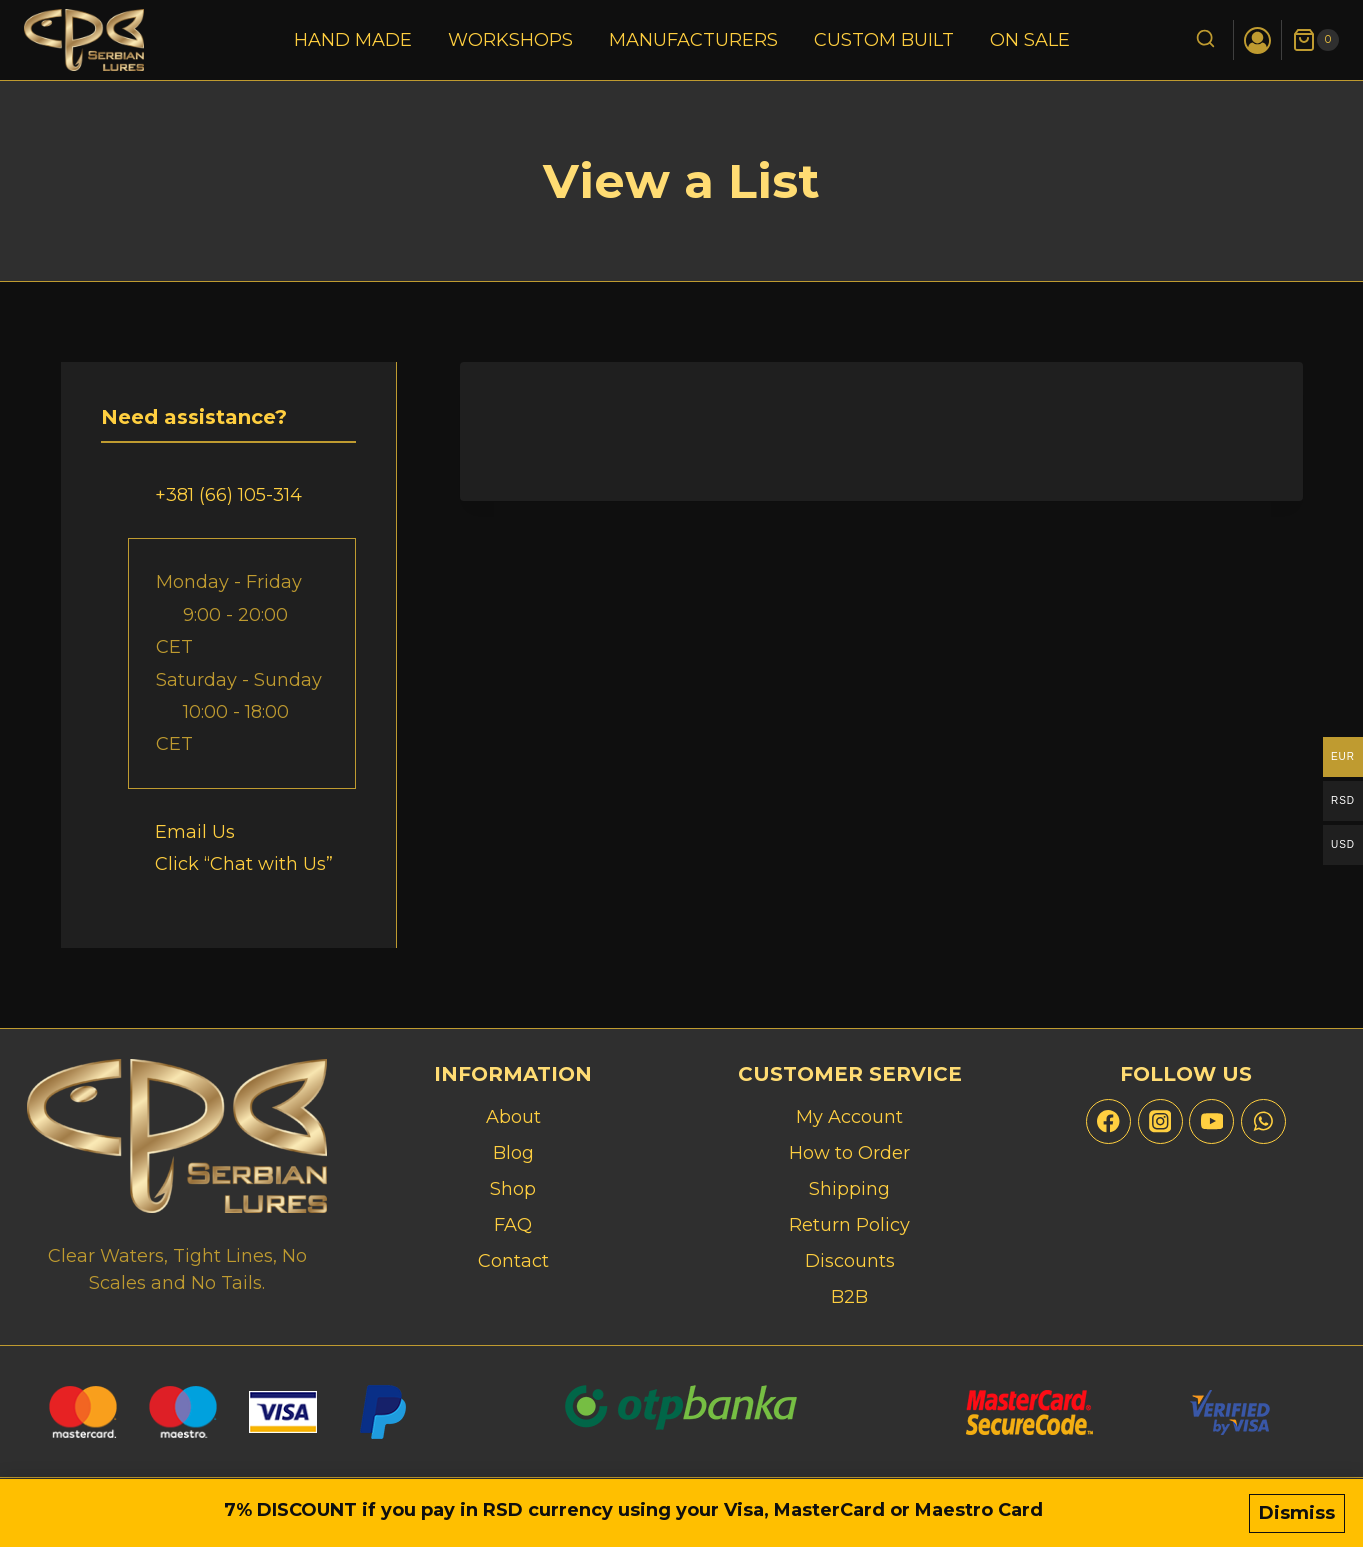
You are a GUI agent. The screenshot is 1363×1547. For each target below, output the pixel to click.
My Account (849, 1117)
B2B (849, 1297)
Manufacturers (693, 40)
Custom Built (884, 40)
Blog (513, 1153)
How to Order (849, 1153)
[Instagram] (1160, 1121)
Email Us (195, 832)
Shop (513, 1189)
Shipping (849, 1189)
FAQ (513, 1225)
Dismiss (1297, 1514)
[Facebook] (1108, 1121)
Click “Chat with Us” (244, 864)
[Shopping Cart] (1315, 40)
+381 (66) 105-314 (228, 495)
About (513, 1117)
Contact (513, 1261)
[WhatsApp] (1263, 1121)
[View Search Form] (1205, 40)
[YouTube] (1211, 1121)
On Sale (1030, 40)
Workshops (510, 40)
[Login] (1257, 40)
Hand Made (353, 40)
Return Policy (849, 1225)
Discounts (850, 1261)
